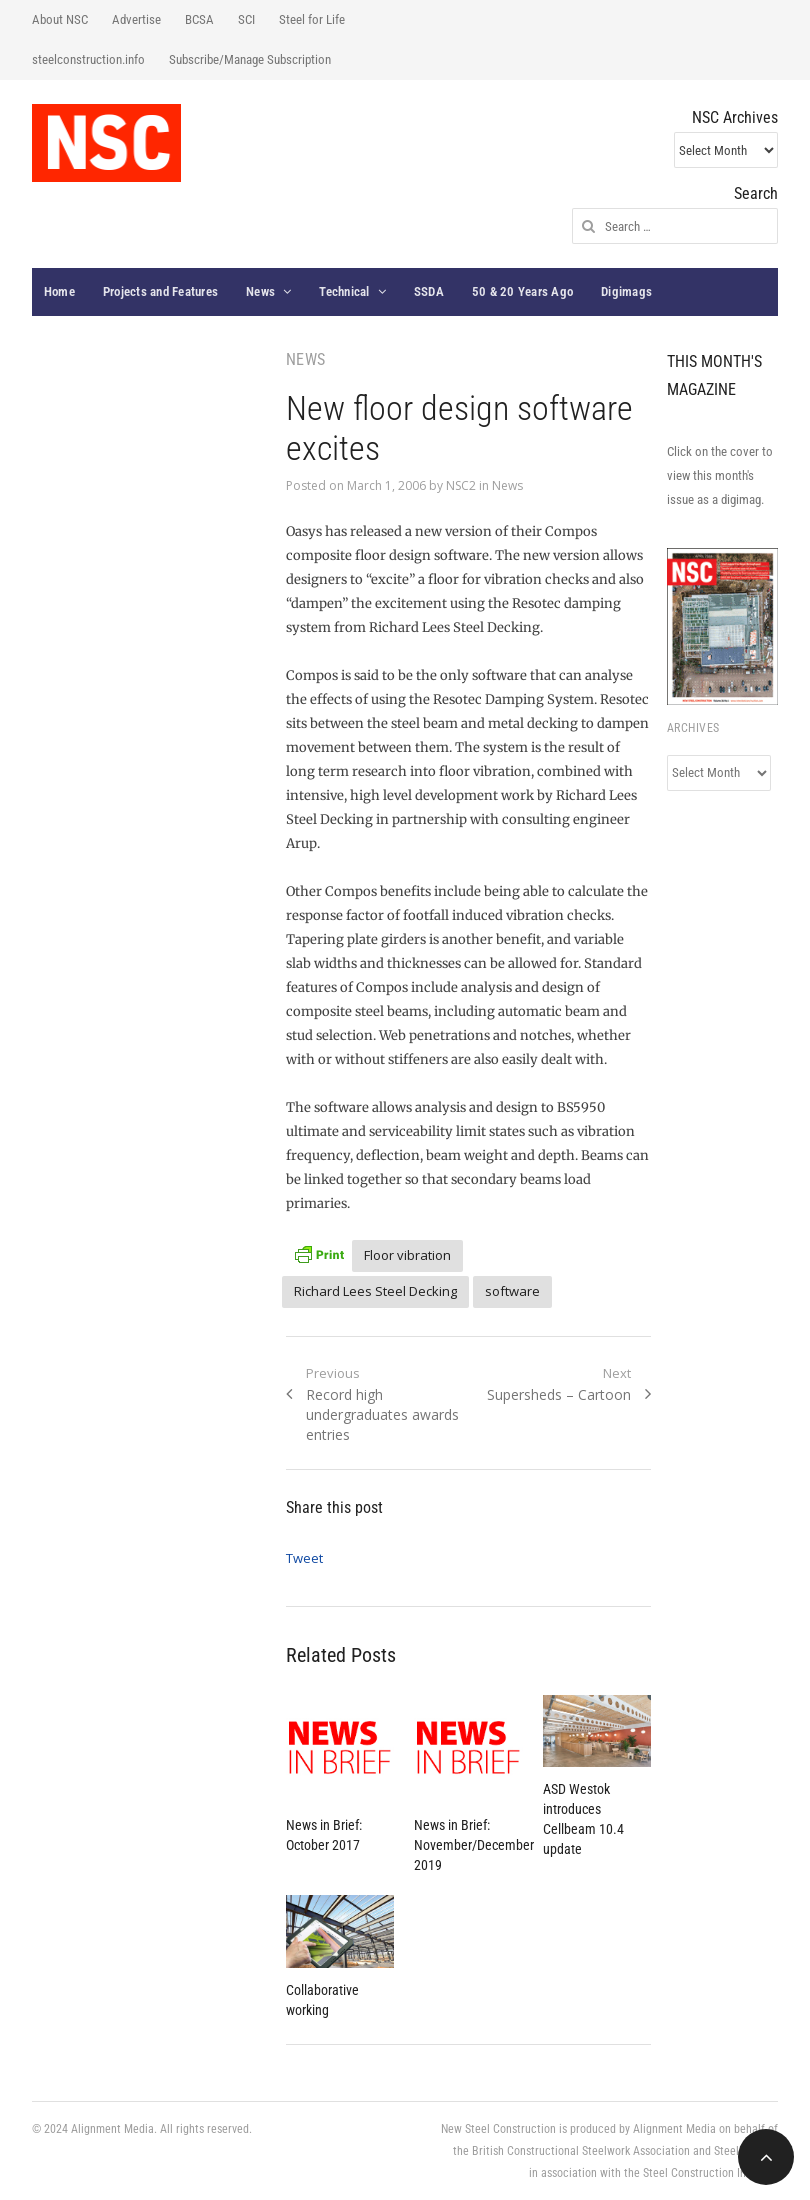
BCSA (199, 19)
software (512, 1291)
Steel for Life (312, 19)
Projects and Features (160, 291)
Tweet (304, 1558)
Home (59, 291)
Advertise (136, 19)
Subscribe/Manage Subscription (250, 59)
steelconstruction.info (88, 59)
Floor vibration (407, 1255)
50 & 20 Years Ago (522, 291)
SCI (246, 19)
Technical (344, 291)
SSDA (429, 291)
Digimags (626, 291)
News (260, 291)
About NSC (60, 19)
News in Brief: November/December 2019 (474, 1845)
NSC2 (461, 485)
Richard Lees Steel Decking (375, 1291)
